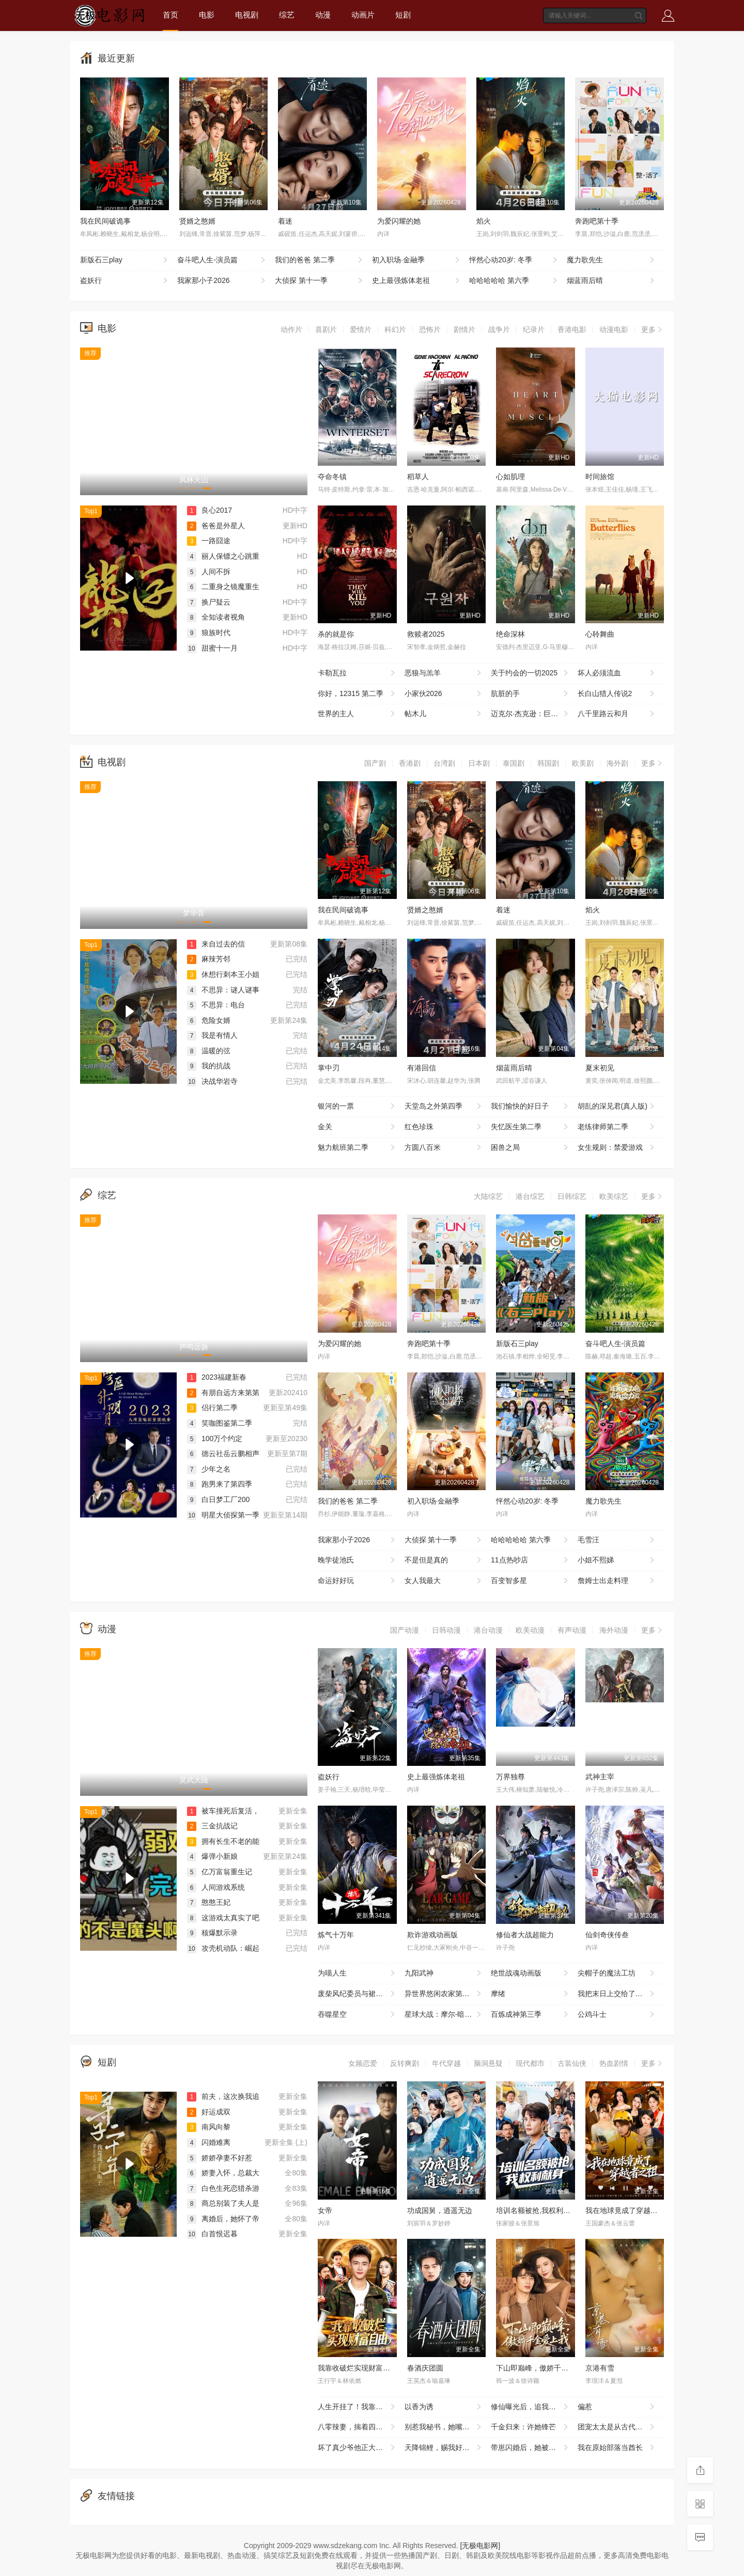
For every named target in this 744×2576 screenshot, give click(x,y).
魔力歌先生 (611, 260)
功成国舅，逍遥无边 (439, 2210)
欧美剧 (583, 763)
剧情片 (464, 329)
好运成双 (208, 2112)
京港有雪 (599, 2368)
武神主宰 (599, 1777)
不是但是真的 (444, 1560)
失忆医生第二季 (530, 1127)
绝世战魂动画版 (530, 1973)
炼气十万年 (336, 1935)
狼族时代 (208, 632)
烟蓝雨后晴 (611, 281)
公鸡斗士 (617, 2015)
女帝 (325, 2210)
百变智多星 (530, 1581)
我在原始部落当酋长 (617, 2448)
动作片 (291, 329)
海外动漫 (613, 1630)
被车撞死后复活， (223, 1811)
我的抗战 (208, 1066)
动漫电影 (613, 329)
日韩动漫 (446, 1630)
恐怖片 (430, 329)
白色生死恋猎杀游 (223, 2188)
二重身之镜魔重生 (223, 586)
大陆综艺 (488, 1196)
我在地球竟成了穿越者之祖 (628, 2210)
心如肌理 (510, 476)
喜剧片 (326, 329)
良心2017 (209, 510)
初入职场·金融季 (416, 260)
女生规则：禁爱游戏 (617, 1148)
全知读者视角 (216, 617)
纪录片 (534, 329)
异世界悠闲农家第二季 (444, 1994)
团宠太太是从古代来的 (617, 2427)
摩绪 (530, 1994)
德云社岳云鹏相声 (223, 1453)
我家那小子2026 (222, 281)
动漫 (323, 14)
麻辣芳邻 (208, 959)
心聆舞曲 (599, 634)
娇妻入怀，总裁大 (223, 2173)
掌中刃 (328, 1068)
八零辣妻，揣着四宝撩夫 (357, 2427)
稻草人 (418, 476)
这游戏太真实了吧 (223, 1918)
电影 (206, 14)
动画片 (363, 14)
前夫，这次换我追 (223, 2096)
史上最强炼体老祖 (416, 281)
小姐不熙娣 (617, 1560)
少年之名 (208, 1469)
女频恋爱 (362, 2063)
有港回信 (421, 1068)
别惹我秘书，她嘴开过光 (444, 2427)
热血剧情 (613, 2063)
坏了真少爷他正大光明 (357, 2448)
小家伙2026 (444, 694)
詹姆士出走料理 (617, 1581)
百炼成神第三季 (530, 2015)
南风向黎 (208, 2127)
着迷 (285, 221)
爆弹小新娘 (212, 1856)
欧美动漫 (530, 1630)
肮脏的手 (530, 694)
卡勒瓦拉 (357, 673)
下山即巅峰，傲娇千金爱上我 (543, 2368)
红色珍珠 (444, 1127)
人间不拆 (208, 571)
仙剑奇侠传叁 (607, 1935)
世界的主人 (357, 714)
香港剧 (410, 763)
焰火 (483, 221)
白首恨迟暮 (212, 2234)
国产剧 (375, 763)
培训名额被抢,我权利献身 (537, 2210)
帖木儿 (444, 714)
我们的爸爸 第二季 (319, 260)
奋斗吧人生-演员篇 (222, 260)
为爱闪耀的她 (399, 221)
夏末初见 (599, 1068)
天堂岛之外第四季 (444, 1106)
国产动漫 (404, 1630)
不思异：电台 (216, 1005)
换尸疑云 (208, 602)
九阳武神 (444, 1973)
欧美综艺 (613, 1196)
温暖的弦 (208, 1051)
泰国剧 (513, 763)
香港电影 (571, 329)
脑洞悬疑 (488, 2063)
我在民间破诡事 (105, 221)
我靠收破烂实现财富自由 (357, 2368)
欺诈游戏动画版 (432, 1935)
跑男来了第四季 (219, 1484)
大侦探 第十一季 (319, 281)
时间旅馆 (599, 476)
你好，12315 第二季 (357, 694)
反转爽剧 (404, 2063)
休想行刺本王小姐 (223, 974)
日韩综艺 (571, 1196)
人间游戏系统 (216, 1887)
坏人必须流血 (617, 673)
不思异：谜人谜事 (223, 990)
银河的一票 (357, 1106)
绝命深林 (510, 634)
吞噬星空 (357, 2015)
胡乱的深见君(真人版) (617, 1106)
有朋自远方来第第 (223, 1392)
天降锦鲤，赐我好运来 (444, 2448)
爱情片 (360, 329)
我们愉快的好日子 (530, 1106)
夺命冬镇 (332, 476)
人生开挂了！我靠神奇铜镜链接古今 (361, 2407)
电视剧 (246, 14)
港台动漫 (488, 1630)
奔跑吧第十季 (596, 221)
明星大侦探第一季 (223, 1515)
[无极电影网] (480, 2545)
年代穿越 (446, 2063)
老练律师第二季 (617, 1127)
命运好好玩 (357, 1581)
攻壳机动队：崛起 (223, 1948)
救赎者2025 (426, 634)
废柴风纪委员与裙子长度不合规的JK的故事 (361, 1994)
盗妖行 (124, 281)
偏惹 (617, 2407)
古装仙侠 (571, 2063)
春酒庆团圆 (425, 2368)
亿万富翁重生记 (219, 1872)
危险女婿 (208, 1020)
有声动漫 (571, 1630)
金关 (357, 1127)
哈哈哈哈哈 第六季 (514, 281)
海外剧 (617, 763)
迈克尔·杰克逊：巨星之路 (531, 714)
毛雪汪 (617, 1540)
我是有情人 (212, 1035)
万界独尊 (510, 1777)
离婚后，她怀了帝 (223, 2219)
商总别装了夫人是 (223, 2203)
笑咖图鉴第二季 (219, 1423)
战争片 (499, 329)
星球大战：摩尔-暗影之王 (446, 2015)
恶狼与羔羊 (444, 673)
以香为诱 (444, 2407)
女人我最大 (444, 1581)
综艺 (287, 14)
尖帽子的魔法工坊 (617, 1973)
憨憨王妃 (208, 1902)
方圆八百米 (444, 1148)
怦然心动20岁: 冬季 (514, 260)
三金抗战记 (212, 1826)
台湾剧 (444, 763)
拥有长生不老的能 (223, 1841)
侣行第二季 (212, 1407)
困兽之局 (530, 1148)
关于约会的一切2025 (530, 673)
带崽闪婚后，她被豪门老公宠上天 (534, 2448)
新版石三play (124, 260)
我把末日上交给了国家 (617, 1994)
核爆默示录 (212, 1933)
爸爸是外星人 (216, 525)
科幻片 (395, 329)
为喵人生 (357, 1973)
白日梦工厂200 (218, 1499)
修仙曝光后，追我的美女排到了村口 (534, 2407)
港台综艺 (530, 1196)
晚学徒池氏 (357, 1560)
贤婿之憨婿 (197, 221)
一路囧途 (208, 540)
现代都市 (530, 2063)
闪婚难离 (208, 2142)
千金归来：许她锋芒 (530, 2427)
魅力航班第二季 (357, 1148)
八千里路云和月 (617, 714)
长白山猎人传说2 (617, 694)
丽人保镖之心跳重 (223, 556)
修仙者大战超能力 (525, 1935)
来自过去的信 (216, 944)
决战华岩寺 (212, 1081)
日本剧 (479, 763)
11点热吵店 (530, 1560)
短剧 (403, 14)
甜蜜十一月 (212, 648)
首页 (170, 14)
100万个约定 (214, 1438)
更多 (652, 329)
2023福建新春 (216, 1377)
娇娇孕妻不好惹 (219, 2158)
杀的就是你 (336, 634)
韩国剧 (548, 763)
